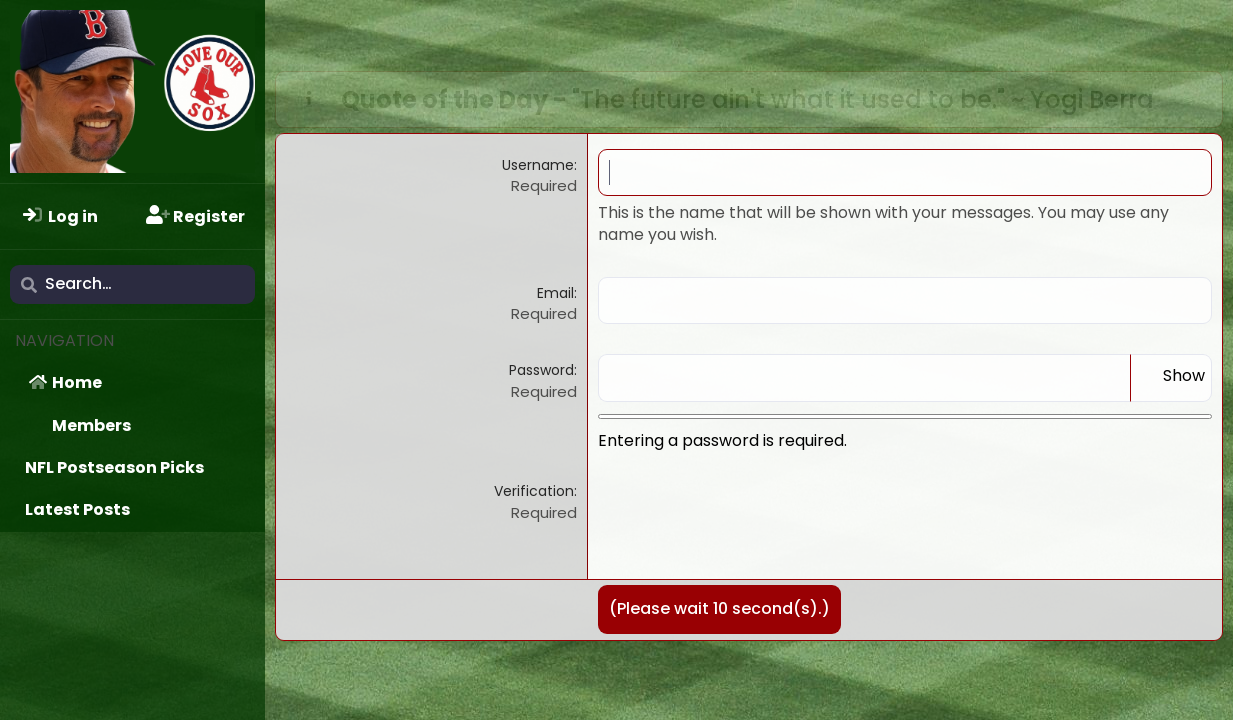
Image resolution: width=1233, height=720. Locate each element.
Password (541, 370)
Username (538, 165)
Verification (534, 491)
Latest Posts (77, 509)
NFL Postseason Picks (114, 467)
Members (91, 425)
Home (77, 382)
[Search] (132, 284)
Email (555, 293)
